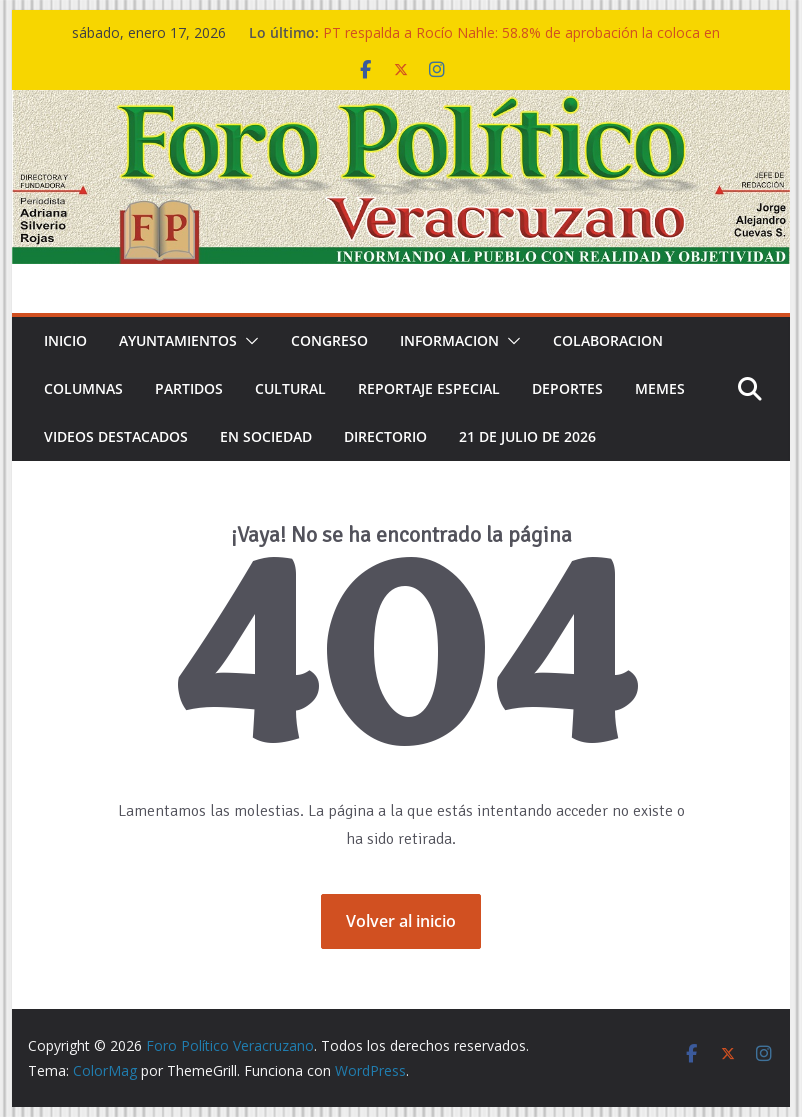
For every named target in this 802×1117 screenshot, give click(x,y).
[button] (248, 341)
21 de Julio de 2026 (527, 436)
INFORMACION (449, 340)
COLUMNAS (83, 388)
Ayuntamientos (178, 340)
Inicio (65, 340)
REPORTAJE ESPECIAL (429, 388)
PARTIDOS (189, 388)
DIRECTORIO (385, 436)
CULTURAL (290, 388)
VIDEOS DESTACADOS (116, 436)
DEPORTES (567, 388)
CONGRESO (329, 340)
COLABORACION (608, 340)
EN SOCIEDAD (266, 436)
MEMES (660, 388)
